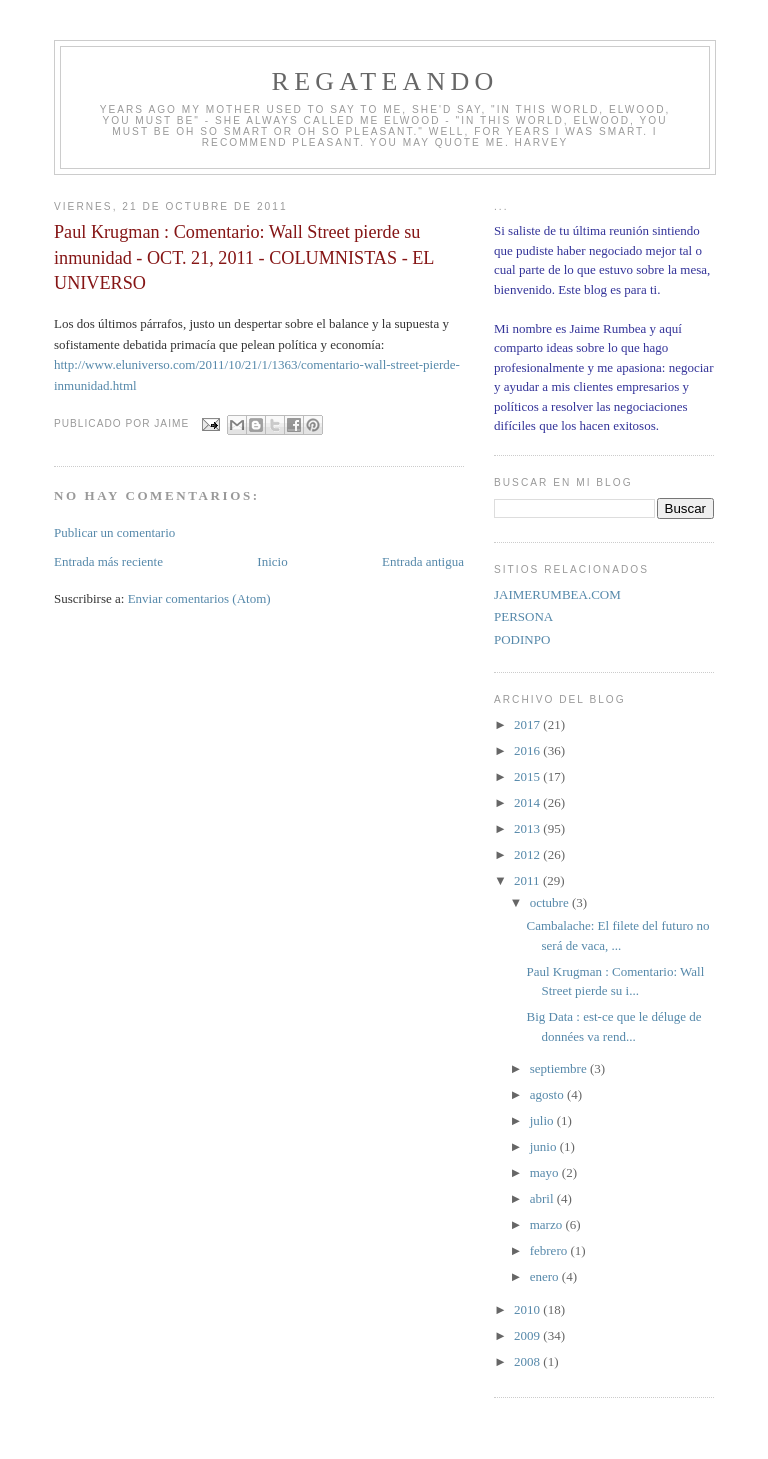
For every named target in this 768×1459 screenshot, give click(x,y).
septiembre (560, 1068)
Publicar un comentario (114, 532)
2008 (528, 1361)
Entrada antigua (423, 561)
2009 (528, 1335)
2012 (528, 854)
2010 (528, 1309)
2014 (528, 802)
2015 (528, 776)
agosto (548, 1094)
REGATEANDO (385, 81)
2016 (528, 750)
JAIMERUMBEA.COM (557, 594)
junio (545, 1146)
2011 (528, 880)
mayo (546, 1172)
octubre (551, 902)
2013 (528, 828)
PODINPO (522, 639)
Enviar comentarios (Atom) (199, 598)
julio (543, 1120)
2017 (528, 724)
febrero (550, 1250)
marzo (548, 1224)
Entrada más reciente (108, 561)
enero (546, 1276)
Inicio (272, 561)
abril (543, 1198)
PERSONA (523, 616)
